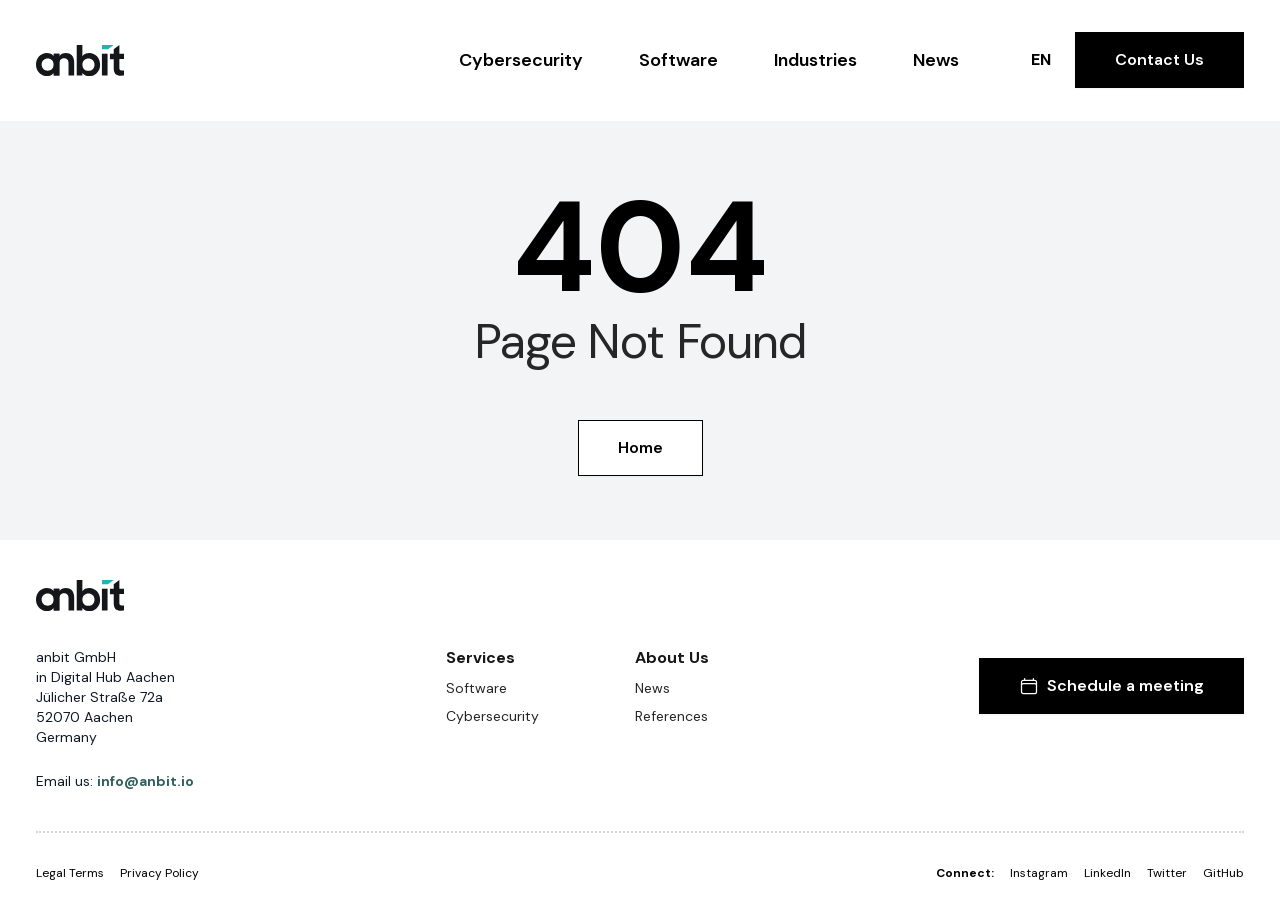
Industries (815, 60)
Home (640, 447)
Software (678, 60)
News (936, 60)
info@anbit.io (145, 781)
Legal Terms (70, 873)
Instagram (1039, 873)
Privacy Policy (159, 873)
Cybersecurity (521, 60)
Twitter (1167, 873)
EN (1041, 59)
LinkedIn (1107, 873)
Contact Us (1159, 59)
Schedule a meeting (1111, 685)
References (671, 716)
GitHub (1223, 873)
